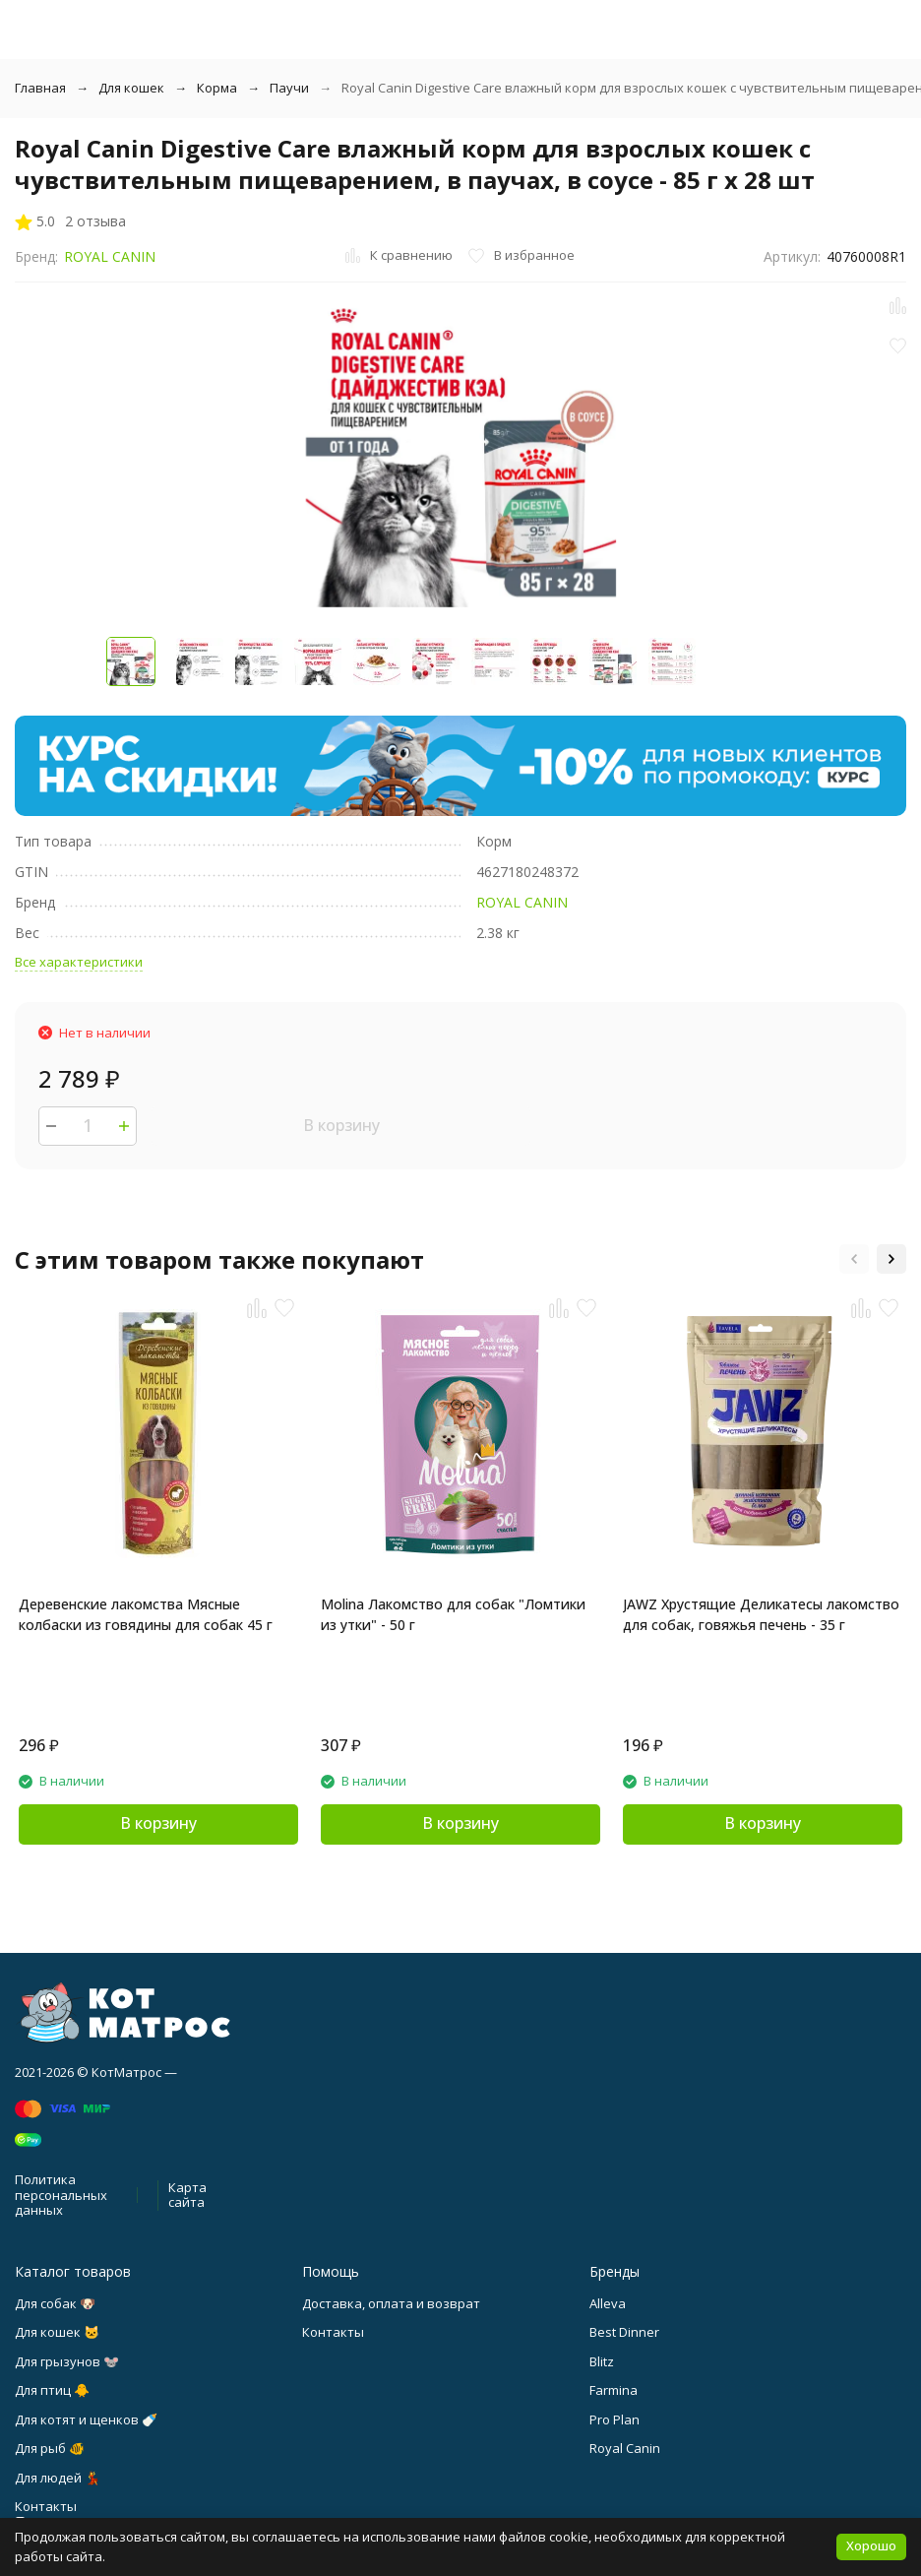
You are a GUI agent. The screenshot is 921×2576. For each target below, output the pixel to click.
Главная (40, 87)
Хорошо (871, 2545)
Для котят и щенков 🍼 (86, 2419)
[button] (854, 1259)
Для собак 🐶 (55, 2303)
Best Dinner (624, 2332)
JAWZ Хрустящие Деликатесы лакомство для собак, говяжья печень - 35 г (761, 1614)
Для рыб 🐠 (50, 2448)
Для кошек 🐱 (57, 2332)
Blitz (601, 2361)
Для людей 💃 (57, 2477)
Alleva (607, 2303)
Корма (217, 87)
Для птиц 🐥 (52, 2390)
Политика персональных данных (61, 2194)
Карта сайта (187, 2195)
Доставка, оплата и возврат (391, 2303)
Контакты (333, 2332)
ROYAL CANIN (109, 256)
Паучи (289, 87)
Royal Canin (624, 2448)
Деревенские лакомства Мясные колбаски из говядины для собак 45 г (146, 1614)
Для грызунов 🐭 (67, 2361)
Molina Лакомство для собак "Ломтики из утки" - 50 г (453, 1614)
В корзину (341, 1125)
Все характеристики (79, 962)
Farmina (613, 2390)
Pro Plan (614, 2419)
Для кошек (131, 87)
